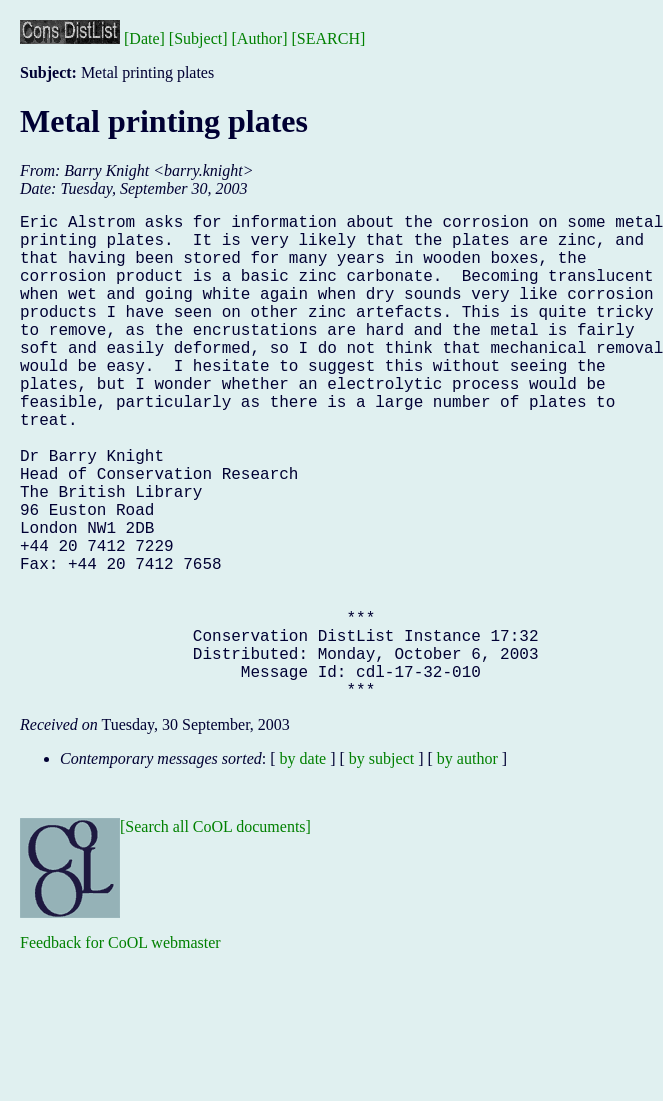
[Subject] (198, 38)
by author (467, 866)
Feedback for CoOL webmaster (120, 1050)
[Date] (144, 38)
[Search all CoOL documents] (215, 934)
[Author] (260, 38)
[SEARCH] (329, 38)
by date (303, 866)
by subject (381, 866)
